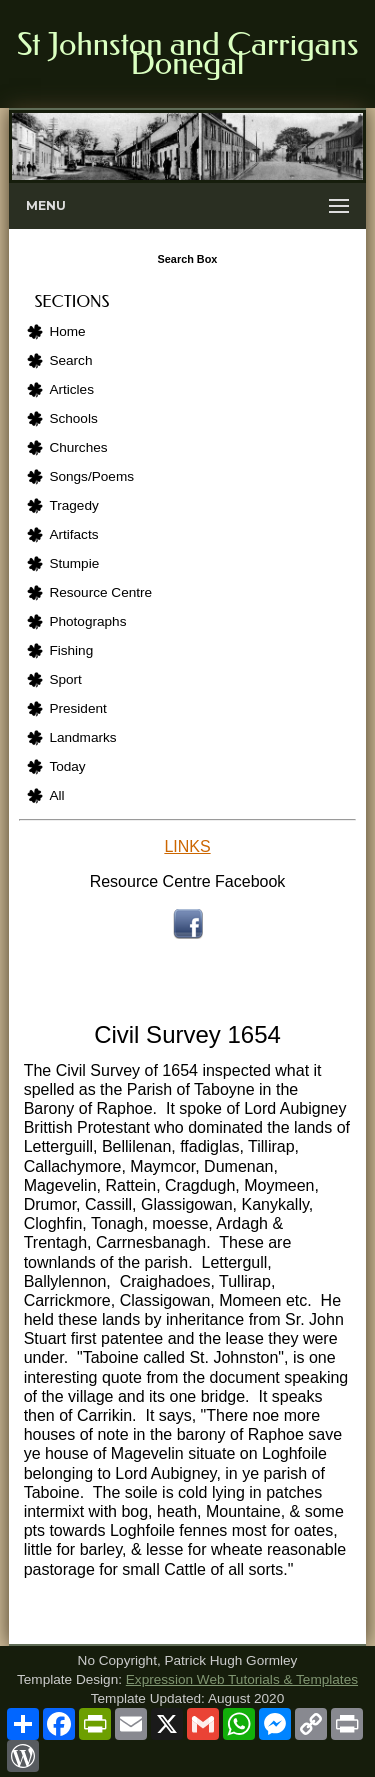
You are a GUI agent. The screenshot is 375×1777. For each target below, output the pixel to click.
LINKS (187, 846)
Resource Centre (100, 592)
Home (67, 331)
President (77, 708)
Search (70, 360)
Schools (73, 418)
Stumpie (74, 563)
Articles (71, 389)
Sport (65, 679)
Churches (78, 447)
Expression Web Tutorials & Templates (242, 1679)
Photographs (87, 621)
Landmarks (82, 737)
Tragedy (73, 505)
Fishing (71, 650)
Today (67, 766)
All (56, 795)
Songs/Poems (91, 476)
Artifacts (73, 534)
